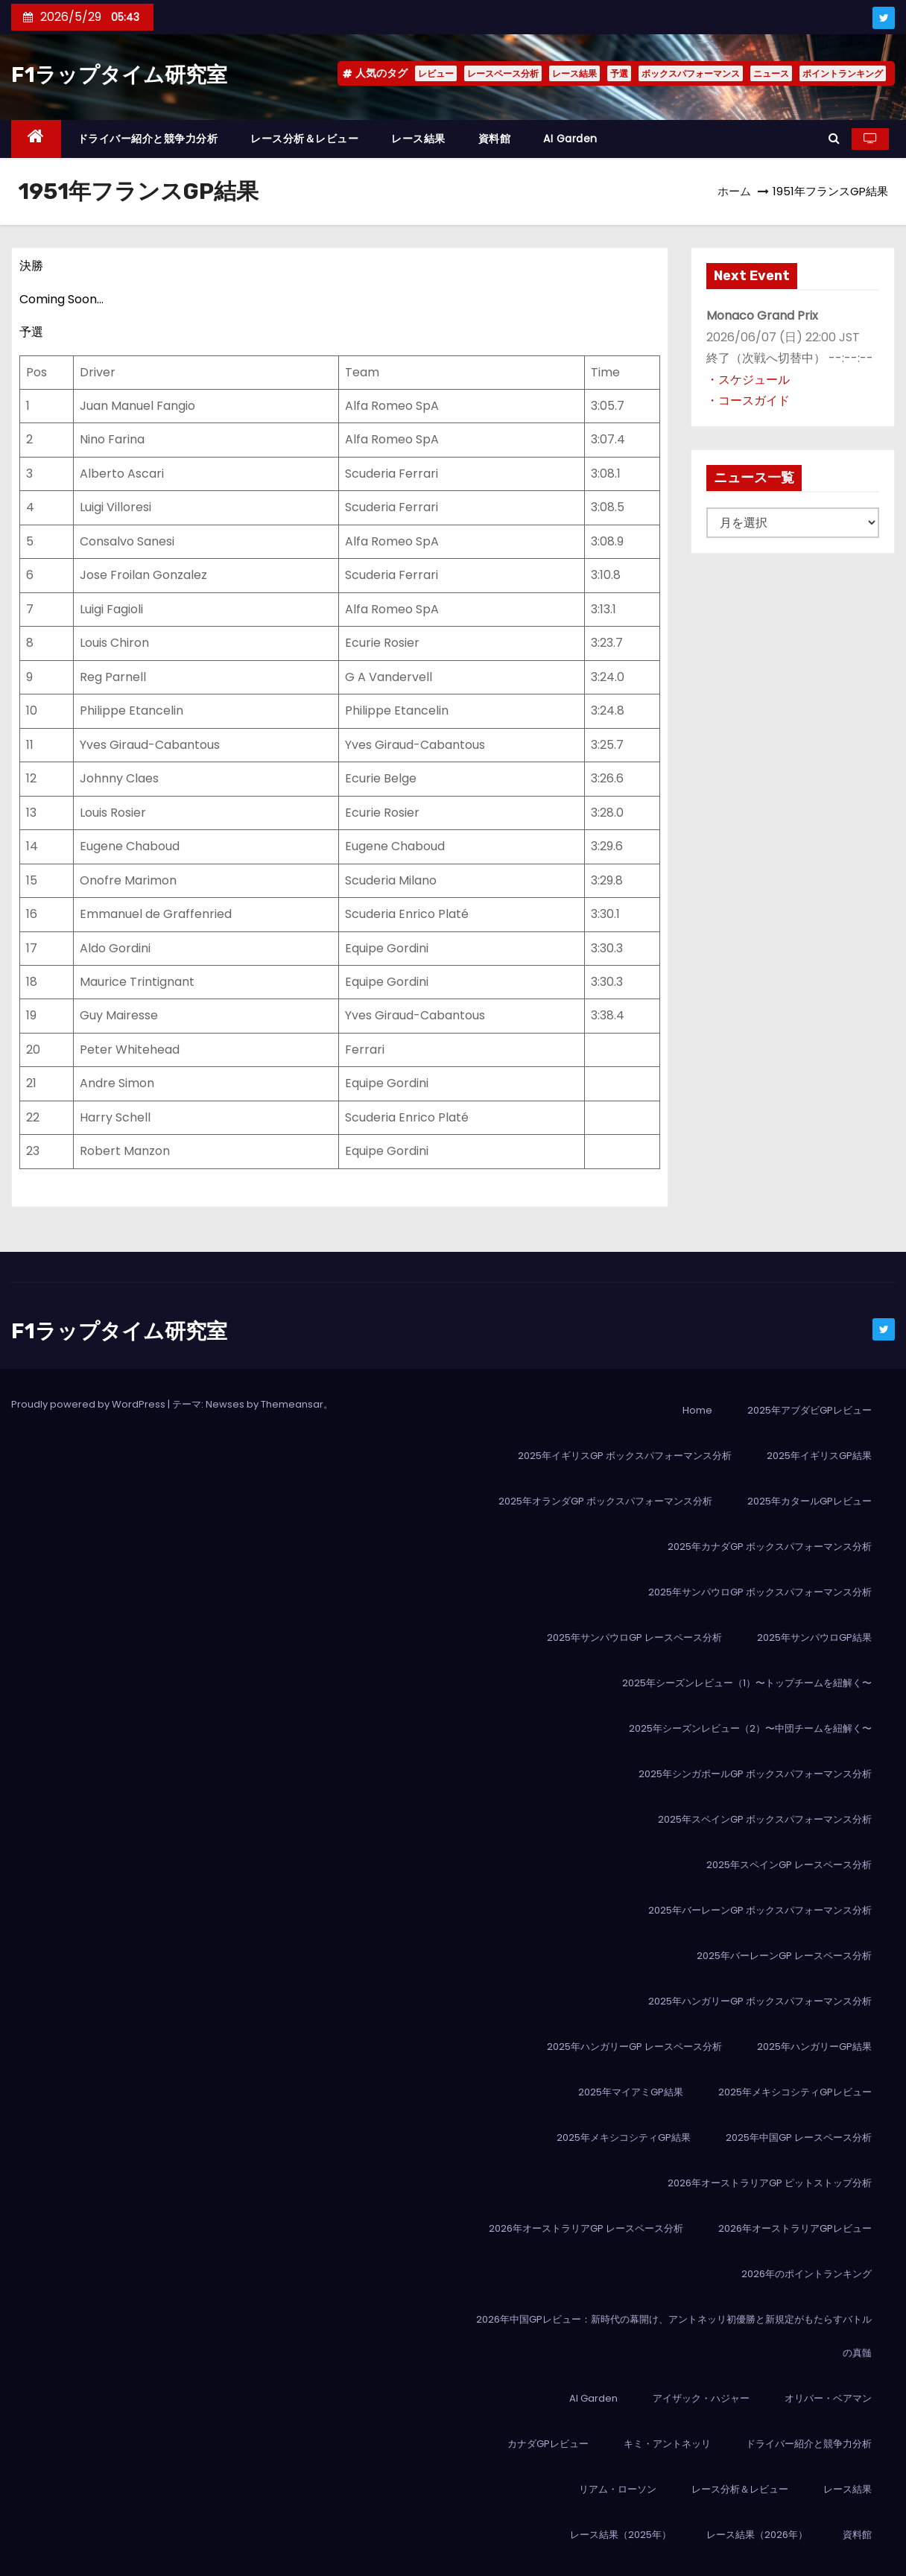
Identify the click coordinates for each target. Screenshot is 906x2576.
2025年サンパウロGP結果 (814, 1637)
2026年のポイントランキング (806, 2274)
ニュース (771, 73)
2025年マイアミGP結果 (630, 2092)
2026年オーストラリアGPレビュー (795, 2228)
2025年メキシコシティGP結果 (624, 2137)
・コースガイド (748, 400)
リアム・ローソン (617, 2489)
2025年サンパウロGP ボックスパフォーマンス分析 (760, 1592)
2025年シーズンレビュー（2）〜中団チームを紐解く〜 (750, 1728)
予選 (619, 73)
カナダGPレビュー (548, 2444)
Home (697, 1410)
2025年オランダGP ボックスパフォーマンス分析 (605, 1501)
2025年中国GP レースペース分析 (799, 2137)
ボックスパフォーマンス (691, 73)
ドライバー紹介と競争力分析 (147, 138)
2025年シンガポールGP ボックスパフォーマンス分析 (755, 1774)
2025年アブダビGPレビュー (809, 1410)
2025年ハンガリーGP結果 (814, 2046)
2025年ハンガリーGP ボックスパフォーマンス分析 (760, 2001)
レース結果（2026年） (757, 2535)
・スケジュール (748, 379)
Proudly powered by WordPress (89, 1404)
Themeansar (292, 1404)
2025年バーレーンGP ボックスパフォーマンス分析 (760, 1910)
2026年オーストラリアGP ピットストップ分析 (770, 2183)
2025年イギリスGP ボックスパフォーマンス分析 (625, 1456)
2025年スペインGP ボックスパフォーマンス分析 (765, 1819)
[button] (834, 138)
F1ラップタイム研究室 (119, 75)
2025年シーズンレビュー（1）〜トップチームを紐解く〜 (747, 1683)
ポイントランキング (842, 73)
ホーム (734, 191)
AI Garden (570, 138)
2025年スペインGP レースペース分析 (789, 1865)
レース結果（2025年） (620, 2535)
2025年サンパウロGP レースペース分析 (634, 1637)
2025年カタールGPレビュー (809, 1501)
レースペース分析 (503, 73)
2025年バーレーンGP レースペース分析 (784, 1956)
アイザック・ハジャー (701, 2398)
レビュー (436, 73)
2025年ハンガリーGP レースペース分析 (634, 2046)
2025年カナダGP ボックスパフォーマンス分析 (770, 1546)
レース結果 (574, 73)
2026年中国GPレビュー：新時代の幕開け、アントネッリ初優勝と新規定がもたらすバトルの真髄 (674, 2336)
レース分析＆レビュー (304, 138)
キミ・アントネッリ (667, 2444)
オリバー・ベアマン (828, 2398)
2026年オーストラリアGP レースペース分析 (586, 2228)
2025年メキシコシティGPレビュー (795, 2092)
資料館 (494, 138)
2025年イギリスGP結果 (819, 1456)
